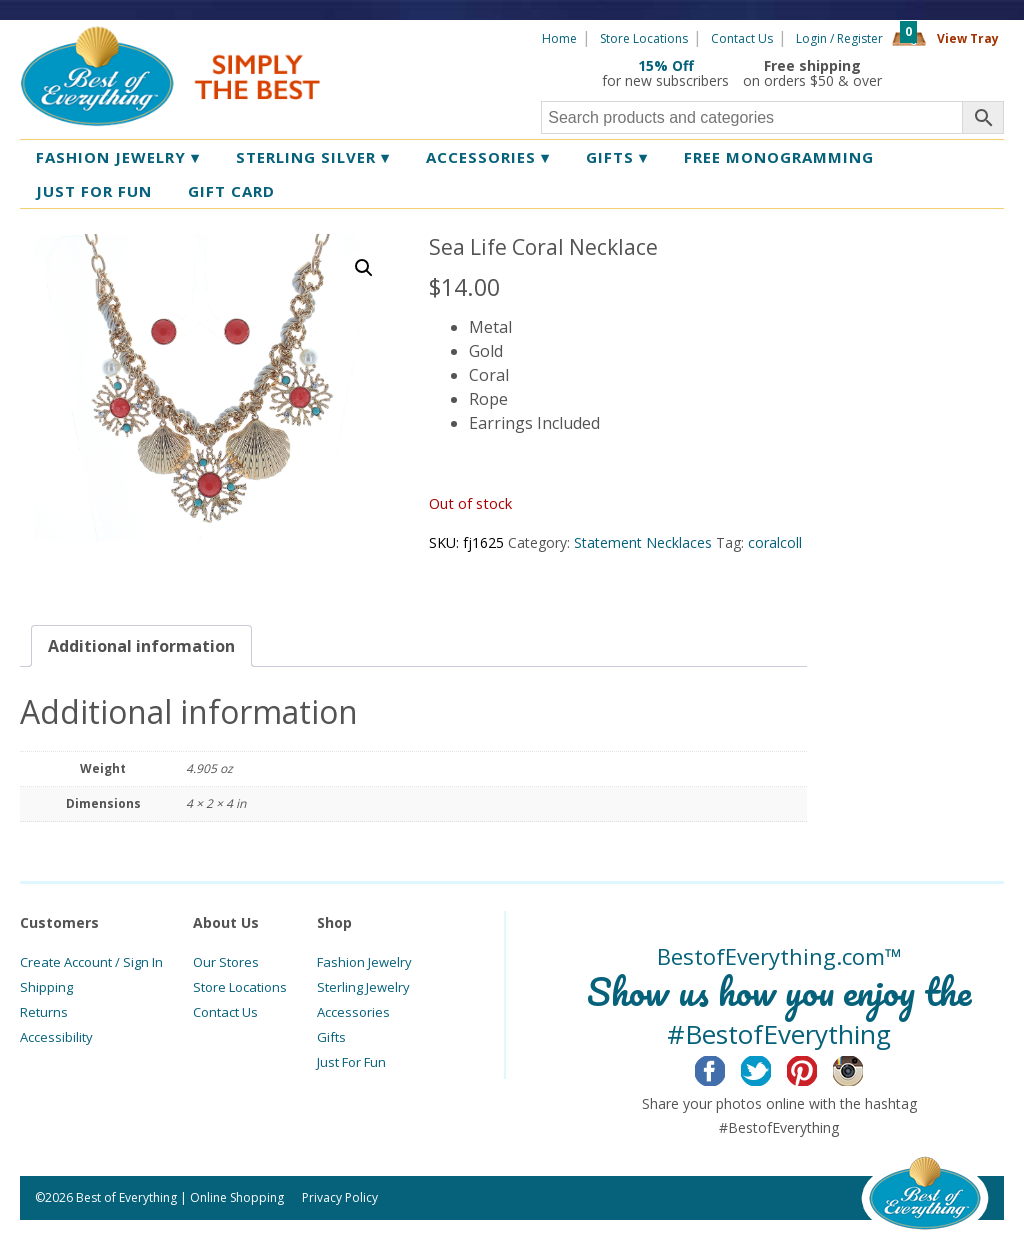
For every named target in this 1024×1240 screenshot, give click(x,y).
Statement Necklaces (643, 542)
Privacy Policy (340, 1197)
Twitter (771, 1068)
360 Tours (950, 73)
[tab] (141, 646)
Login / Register (839, 38)
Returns (44, 1012)
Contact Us (742, 38)
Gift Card (231, 191)
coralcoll (775, 542)
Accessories (488, 157)
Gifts (617, 157)
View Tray (968, 38)
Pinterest (817, 1068)
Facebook (725, 1068)
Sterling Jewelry (363, 987)
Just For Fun (351, 1062)
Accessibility (56, 1037)
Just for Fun (94, 191)
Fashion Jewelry (118, 157)
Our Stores (226, 962)
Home (559, 38)
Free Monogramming (779, 157)
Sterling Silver (313, 157)
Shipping (46, 987)
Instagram (863, 1068)
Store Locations (644, 38)
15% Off (666, 65)
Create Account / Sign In (91, 962)
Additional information (141, 646)
